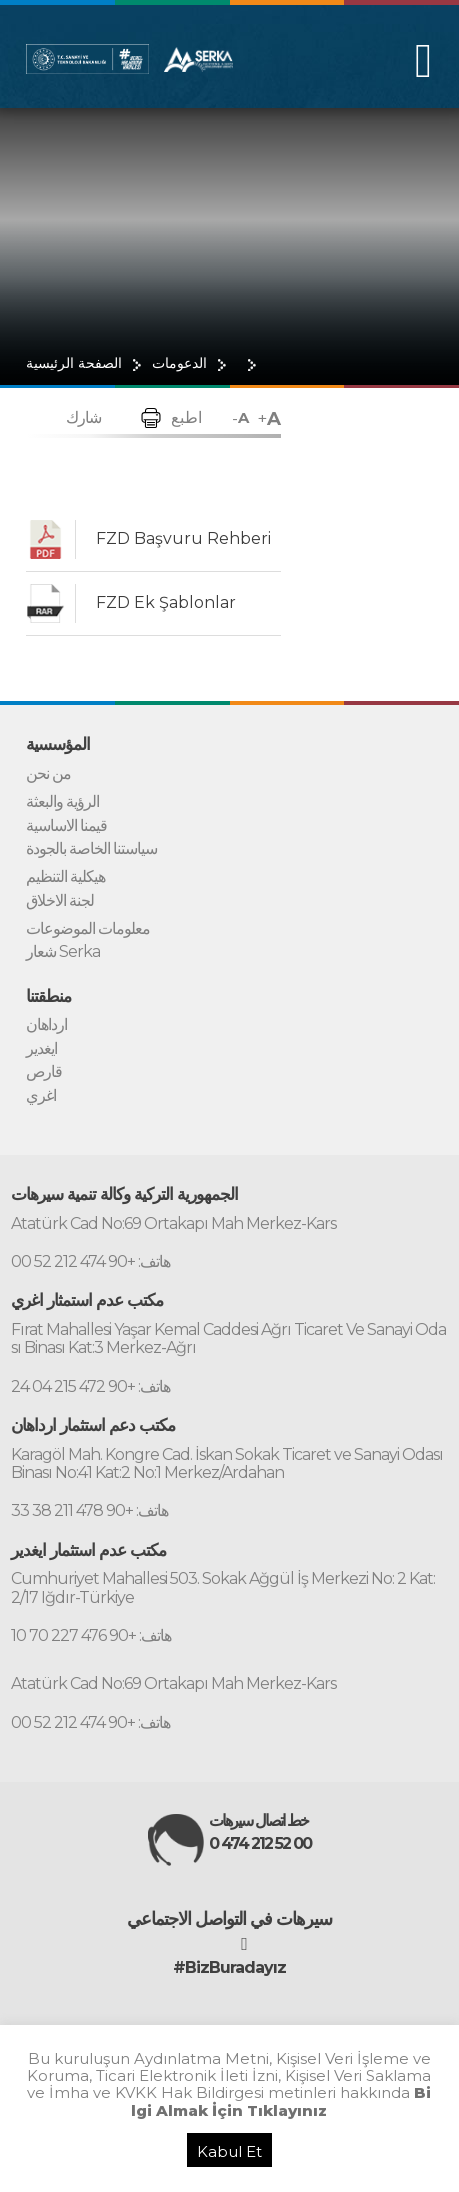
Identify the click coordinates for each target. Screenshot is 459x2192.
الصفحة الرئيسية (74, 363)
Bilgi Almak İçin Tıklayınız (281, 2101)
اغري (41, 1096)
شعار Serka (63, 952)
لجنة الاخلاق (60, 901)
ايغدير (41, 1049)
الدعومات (179, 363)
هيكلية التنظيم (65, 877)
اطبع (186, 417)
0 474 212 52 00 (260, 1844)
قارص (44, 1072)
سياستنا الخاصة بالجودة (91, 849)
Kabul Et (229, 2151)
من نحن (48, 774)
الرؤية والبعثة (62, 802)
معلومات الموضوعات (88, 929)
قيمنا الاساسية (66, 826)
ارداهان (46, 1025)
